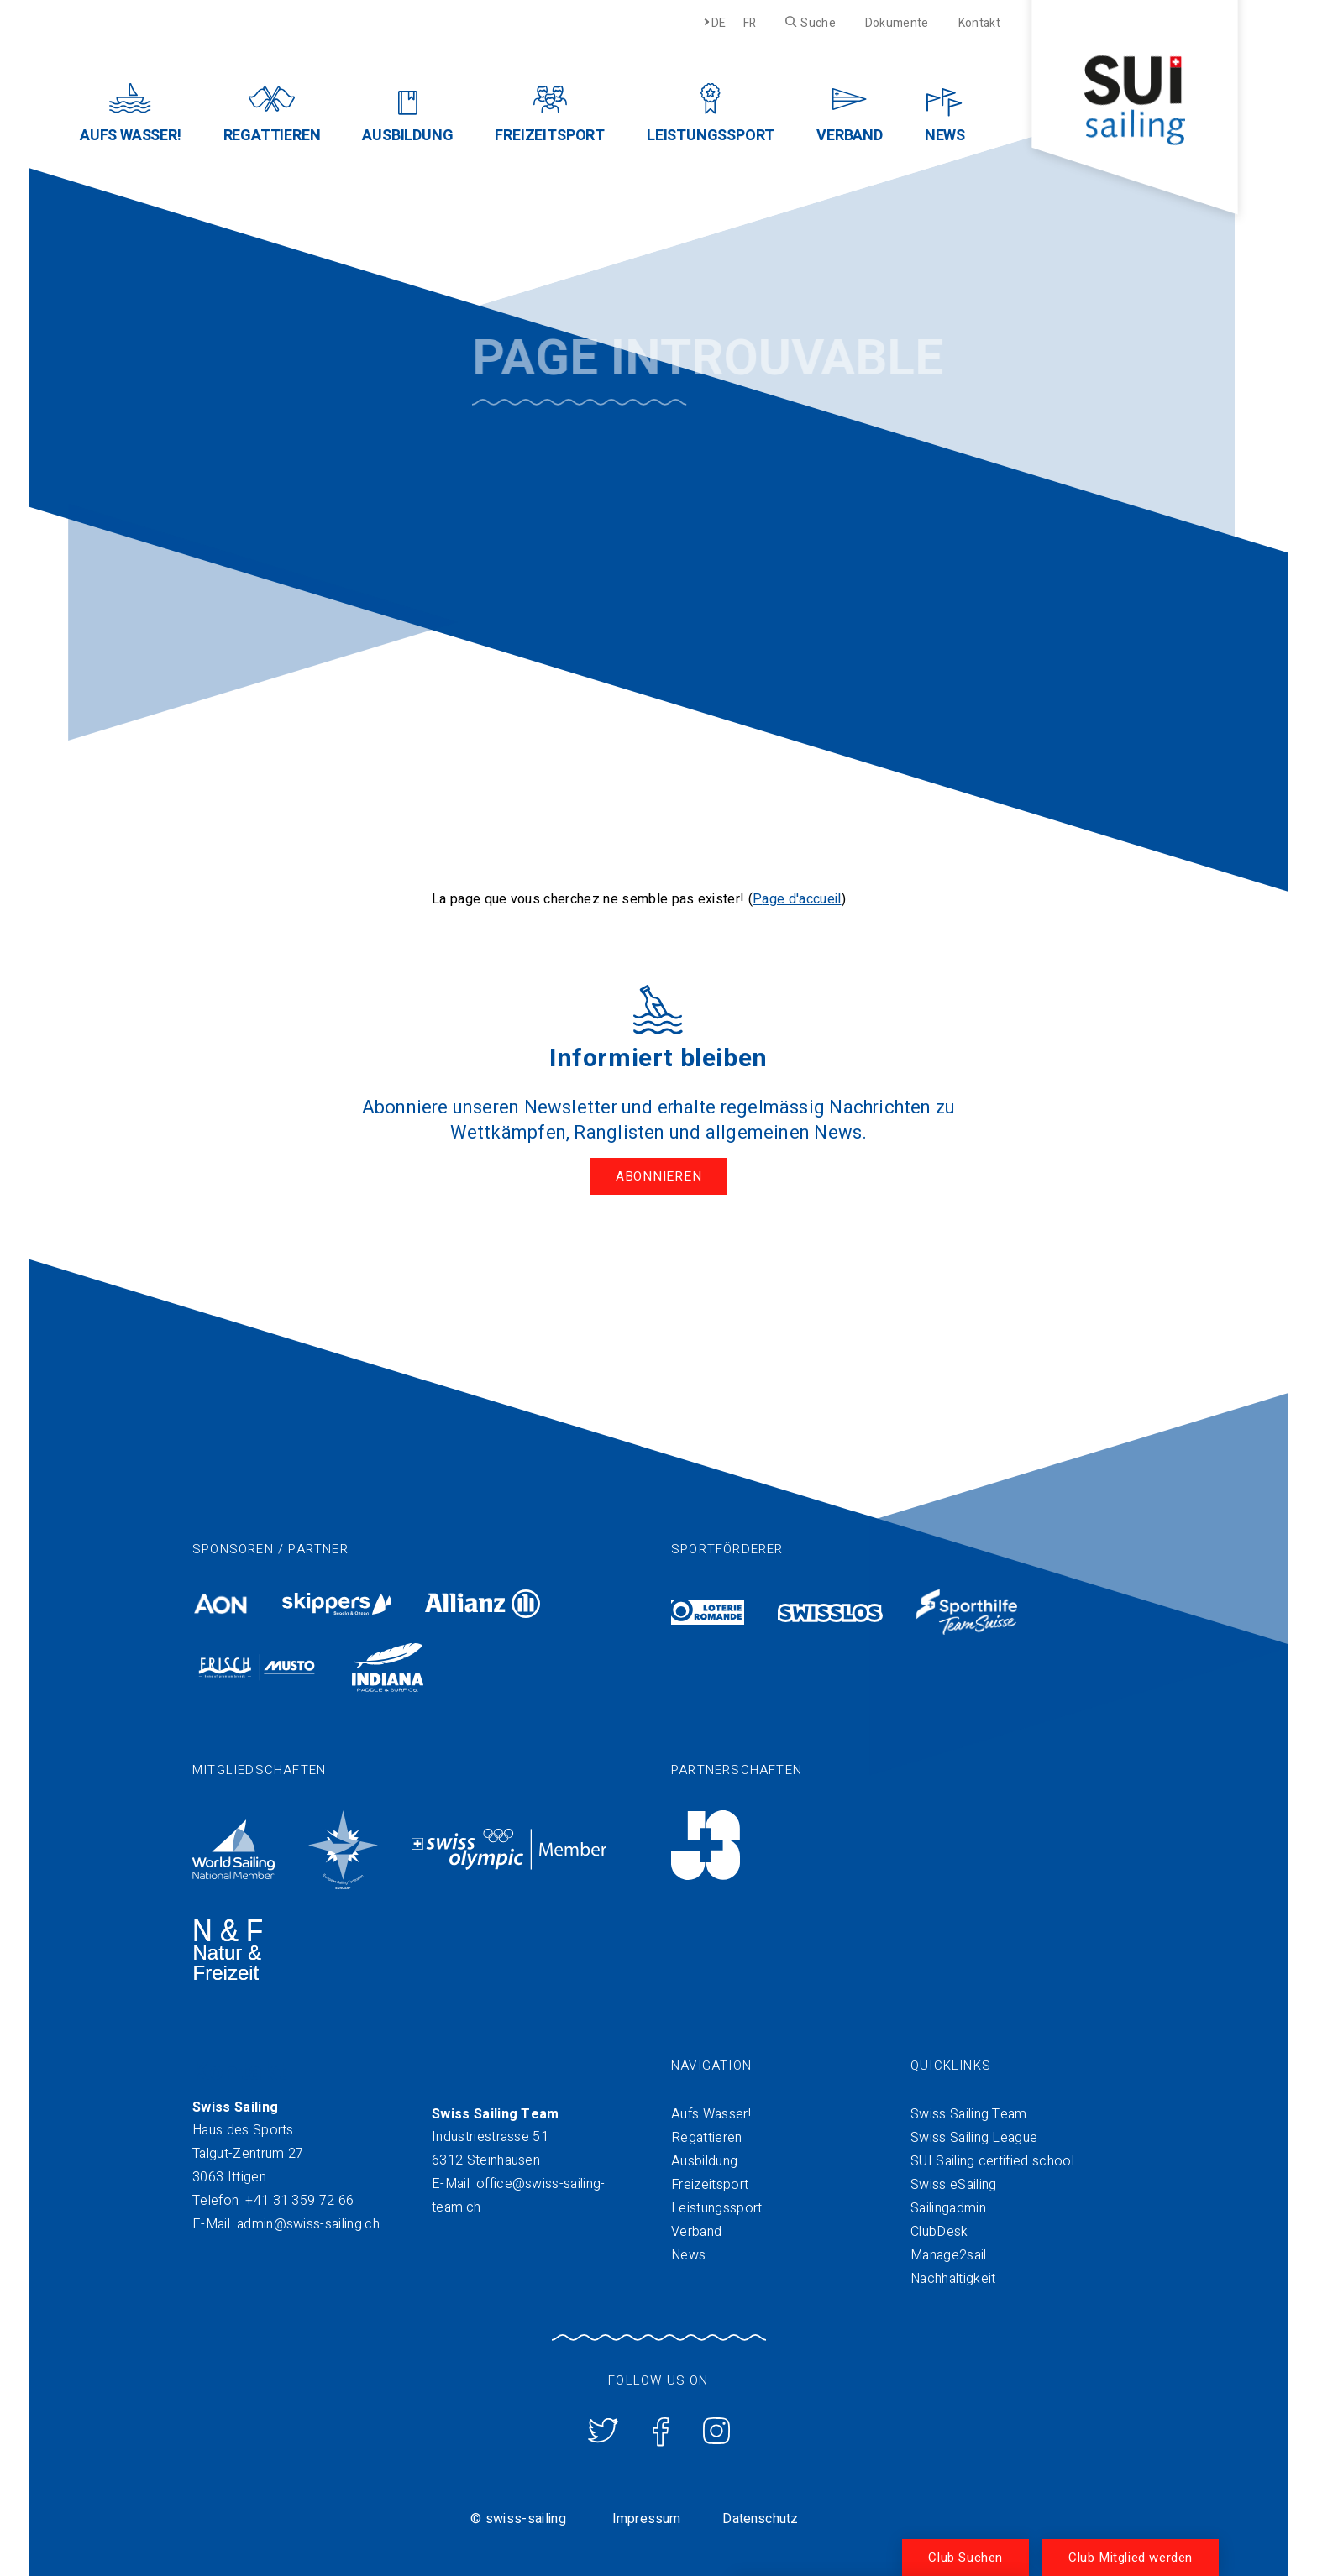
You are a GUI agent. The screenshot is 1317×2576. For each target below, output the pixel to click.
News (688, 2255)
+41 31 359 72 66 (299, 2201)
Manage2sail (948, 2255)
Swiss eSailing (953, 2185)
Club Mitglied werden (1130, 2557)
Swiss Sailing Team (968, 2114)
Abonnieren (659, 1176)
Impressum (646, 2519)
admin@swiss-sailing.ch (308, 2224)
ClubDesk (939, 2232)
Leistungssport (716, 2208)
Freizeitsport (709, 2185)
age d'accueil (801, 899)
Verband (696, 2232)
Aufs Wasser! (711, 2114)
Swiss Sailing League (973, 2138)
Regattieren (706, 2138)
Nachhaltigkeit (952, 2279)
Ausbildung (704, 2161)
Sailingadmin (948, 2208)
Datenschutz (760, 2519)
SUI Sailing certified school (992, 2161)
